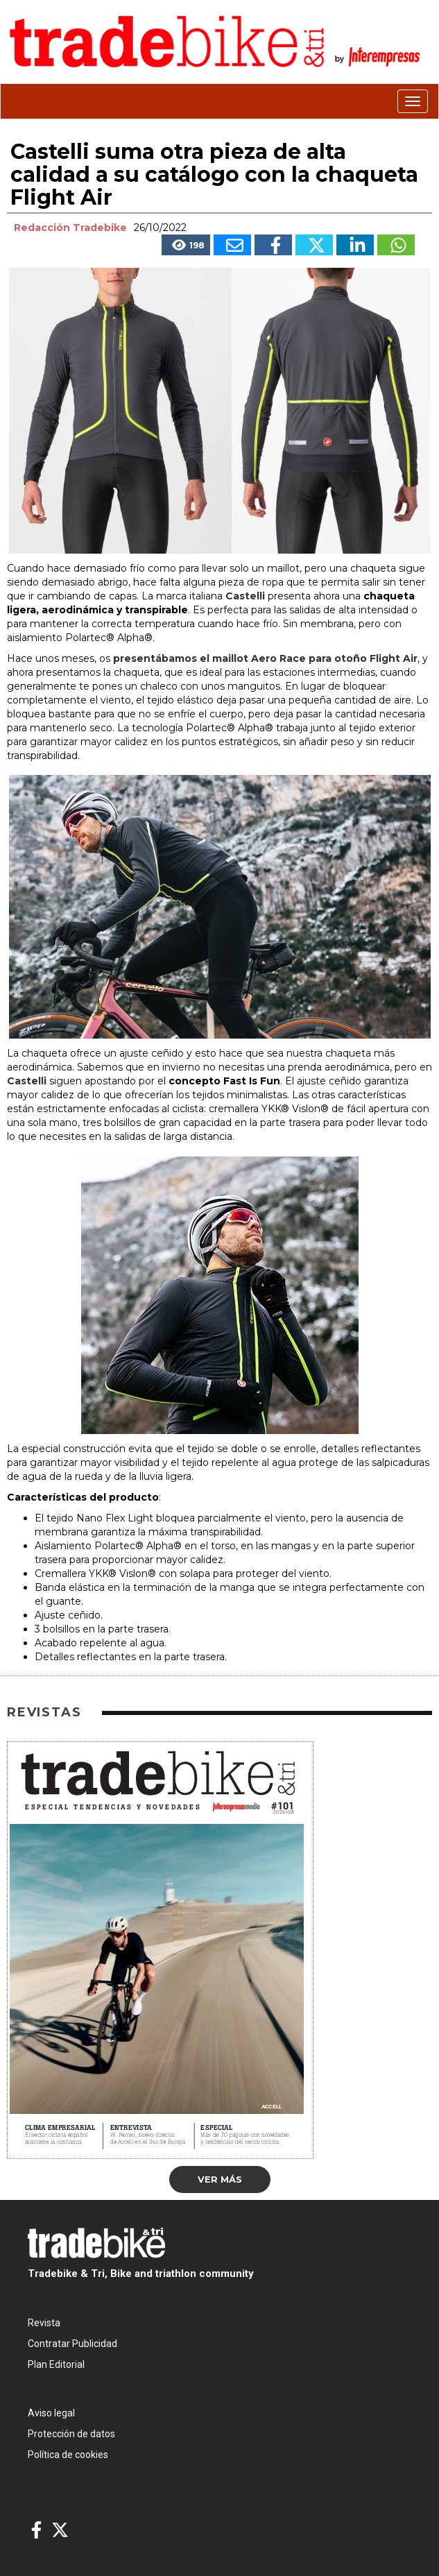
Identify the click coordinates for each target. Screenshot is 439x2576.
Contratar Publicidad (72, 2343)
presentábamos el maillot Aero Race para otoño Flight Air (265, 658)
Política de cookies (68, 2454)
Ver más (220, 2179)
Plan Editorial (56, 2364)
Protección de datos (71, 2433)
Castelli (245, 596)
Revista (44, 2322)
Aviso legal (51, 2413)
